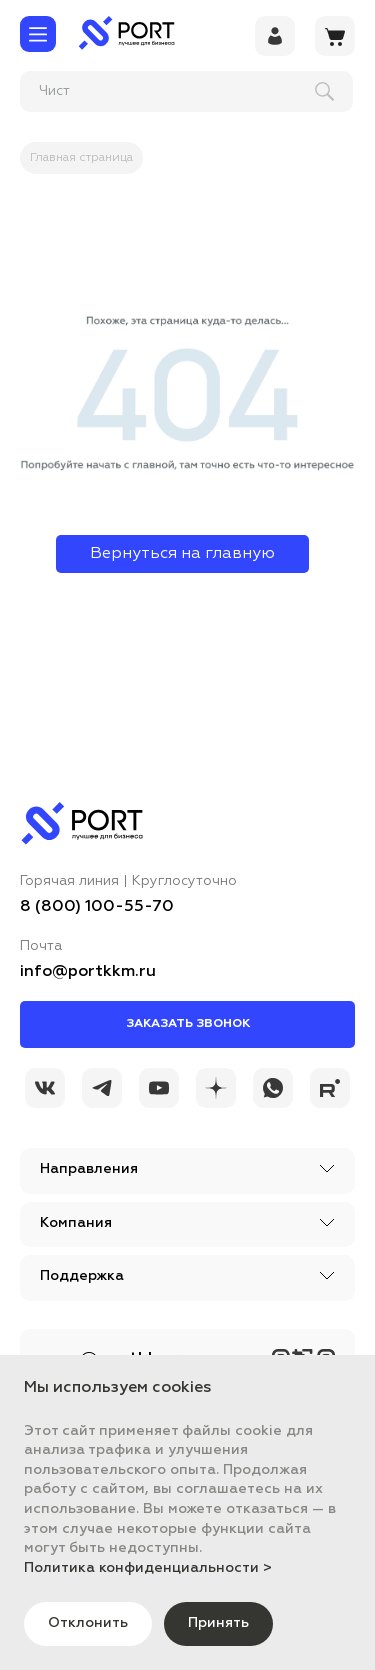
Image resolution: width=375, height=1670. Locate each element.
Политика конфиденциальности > (148, 1568)
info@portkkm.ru (88, 972)
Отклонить (88, 1623)
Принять (218, 1623)
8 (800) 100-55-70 (97, 907)
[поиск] (151, 91)
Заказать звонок (188, 1024)
